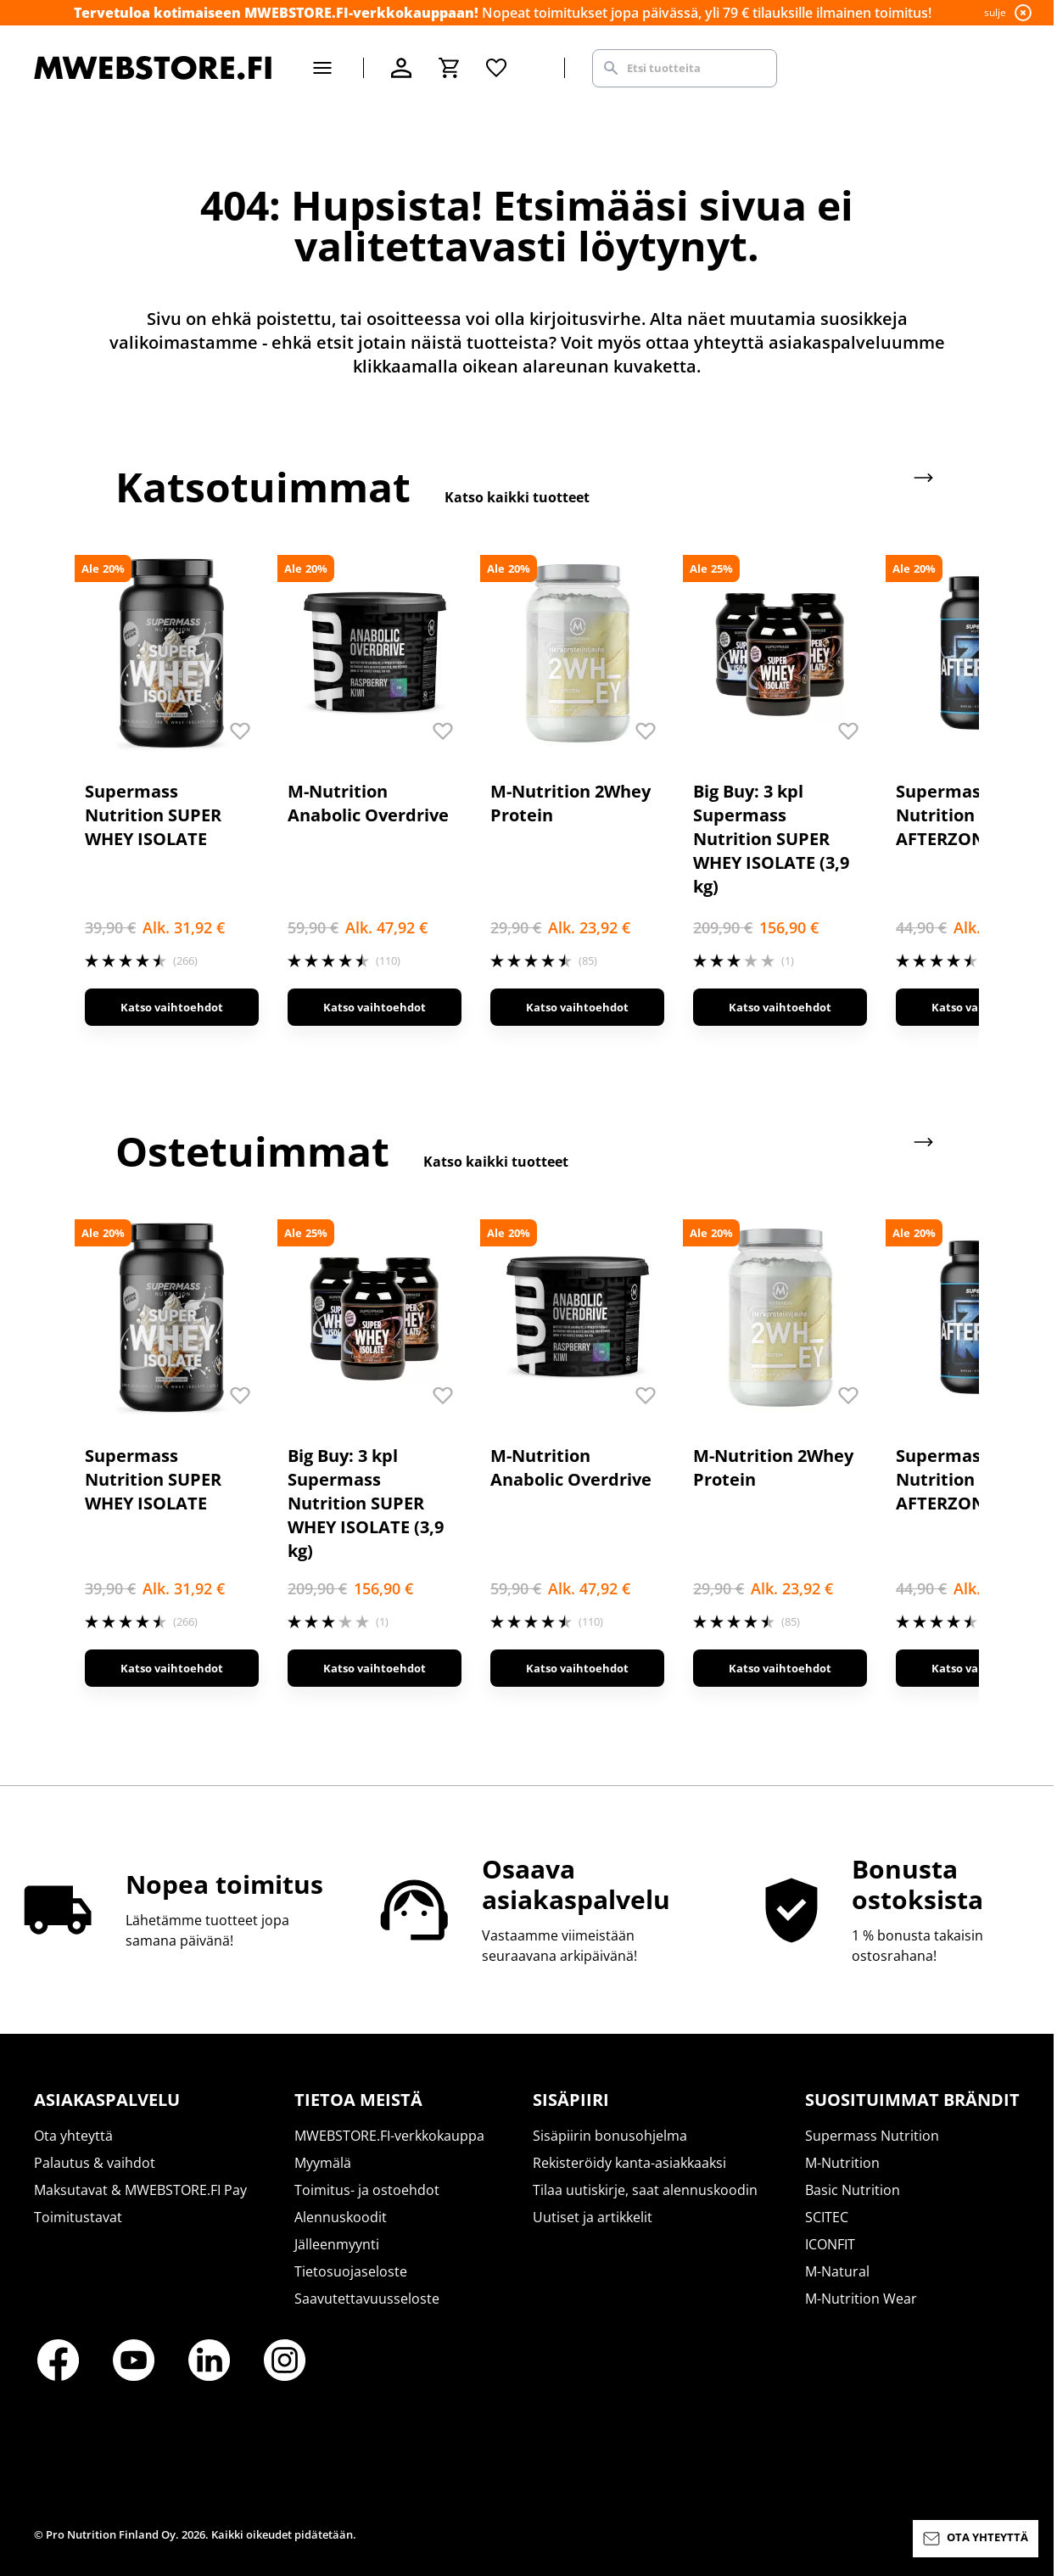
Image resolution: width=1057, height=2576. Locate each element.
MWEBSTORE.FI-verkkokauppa (389, 2135)
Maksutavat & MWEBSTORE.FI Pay (140, 2190)
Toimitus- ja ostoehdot (366, 2190)
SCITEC (826, 2217)
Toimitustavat (78, 2217)
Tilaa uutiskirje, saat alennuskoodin (645, 2190)
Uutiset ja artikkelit (592, 2217)
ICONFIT (830, 2244)
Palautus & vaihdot (94, 2162)
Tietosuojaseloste (350, 2271)
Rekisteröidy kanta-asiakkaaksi (629, 2162)
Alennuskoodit (340, 2217)
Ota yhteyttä (73, 2135)
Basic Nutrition (852, 2190)
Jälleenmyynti (336, 2244)
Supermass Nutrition (872, 2135)
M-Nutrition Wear (861, 2298)
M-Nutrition (842, 2162)
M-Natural (837, 2271)
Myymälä (322, 2162)
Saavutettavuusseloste (366, 2298)
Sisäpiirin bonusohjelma (610, 2135)
